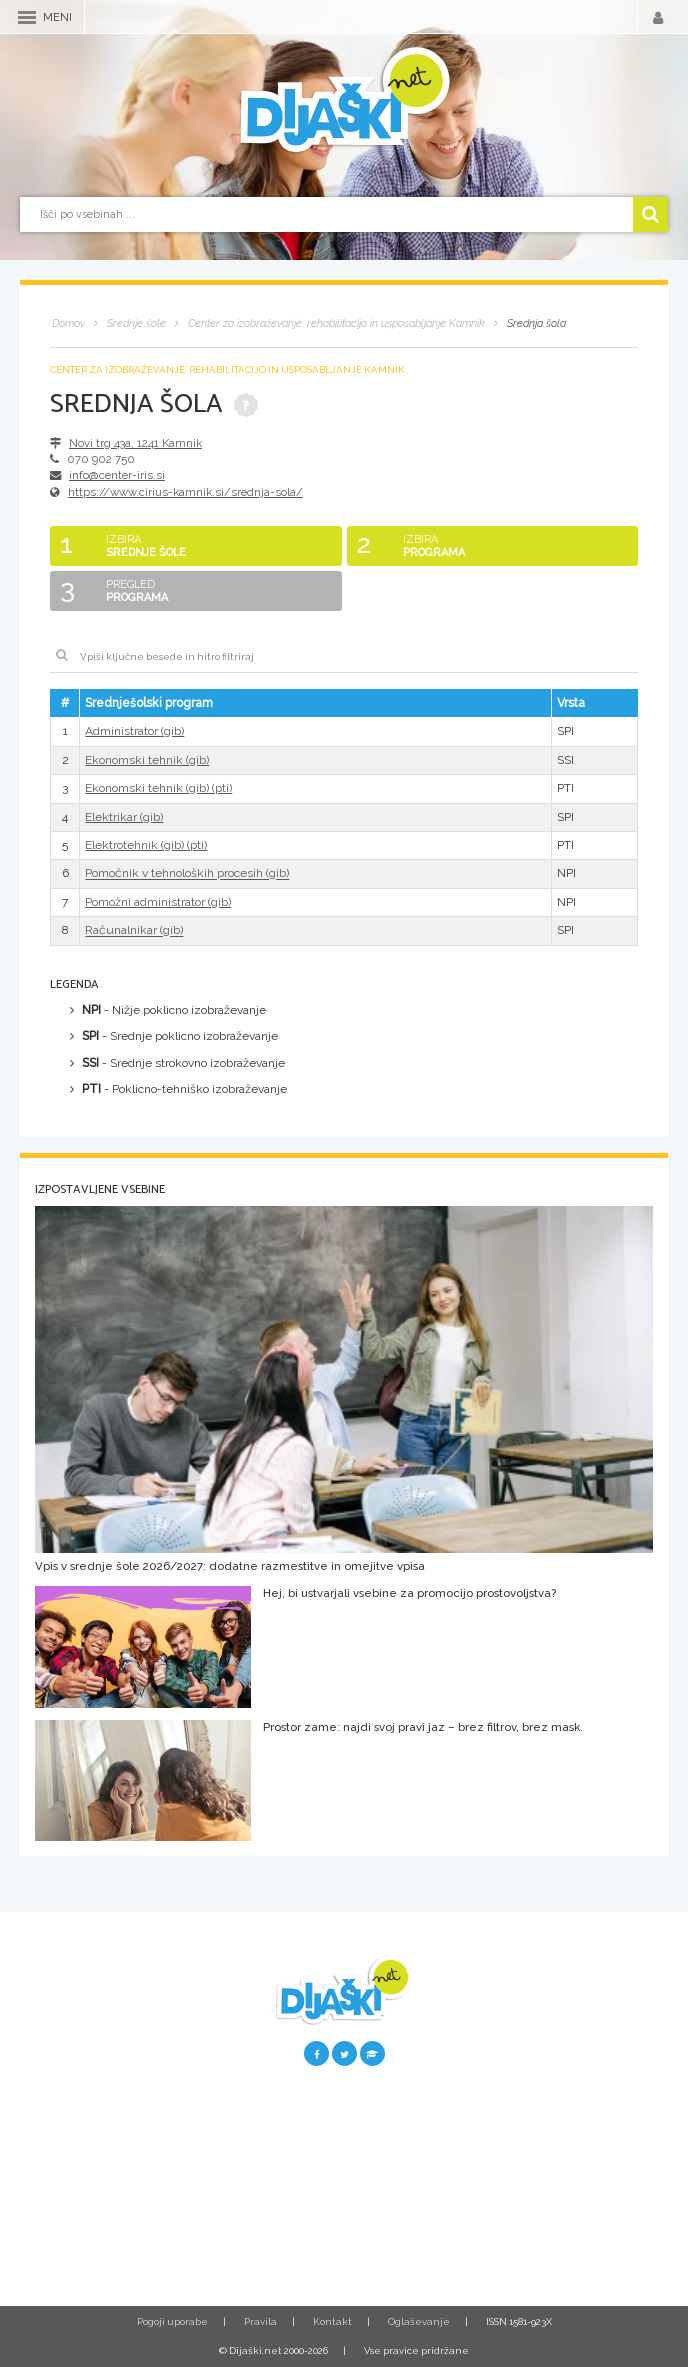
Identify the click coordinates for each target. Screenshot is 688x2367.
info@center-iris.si (117, 475)
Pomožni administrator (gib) (158, 902)
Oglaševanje (419, 2321)
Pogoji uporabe (172, 2321)
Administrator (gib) (134, 731)
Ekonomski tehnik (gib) (147, 760)
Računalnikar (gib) (134, 931)
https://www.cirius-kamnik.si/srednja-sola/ (185, 492)
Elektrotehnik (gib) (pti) (146, 845)
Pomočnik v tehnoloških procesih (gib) (187, 874)
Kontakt (332, 2321)
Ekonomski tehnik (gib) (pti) (158, 788)
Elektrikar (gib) (124, 817)
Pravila (260, 2321)
